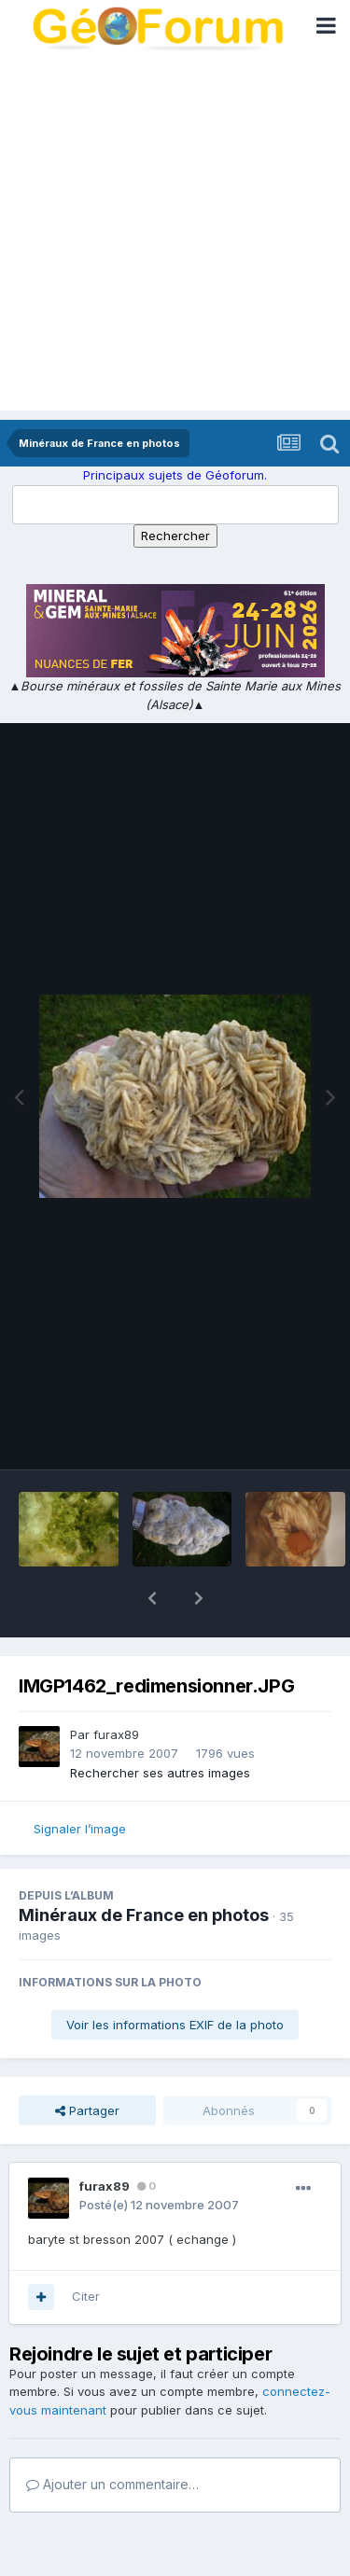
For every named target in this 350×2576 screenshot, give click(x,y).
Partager (87, 2062)
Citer (86, 2247)
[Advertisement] (175, 236)
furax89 (116, 1685)
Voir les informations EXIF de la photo (175, 1976)
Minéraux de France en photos (144, 1866)
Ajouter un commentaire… (112, 2436)
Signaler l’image (80, 1780)
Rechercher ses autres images (160, 1724)
